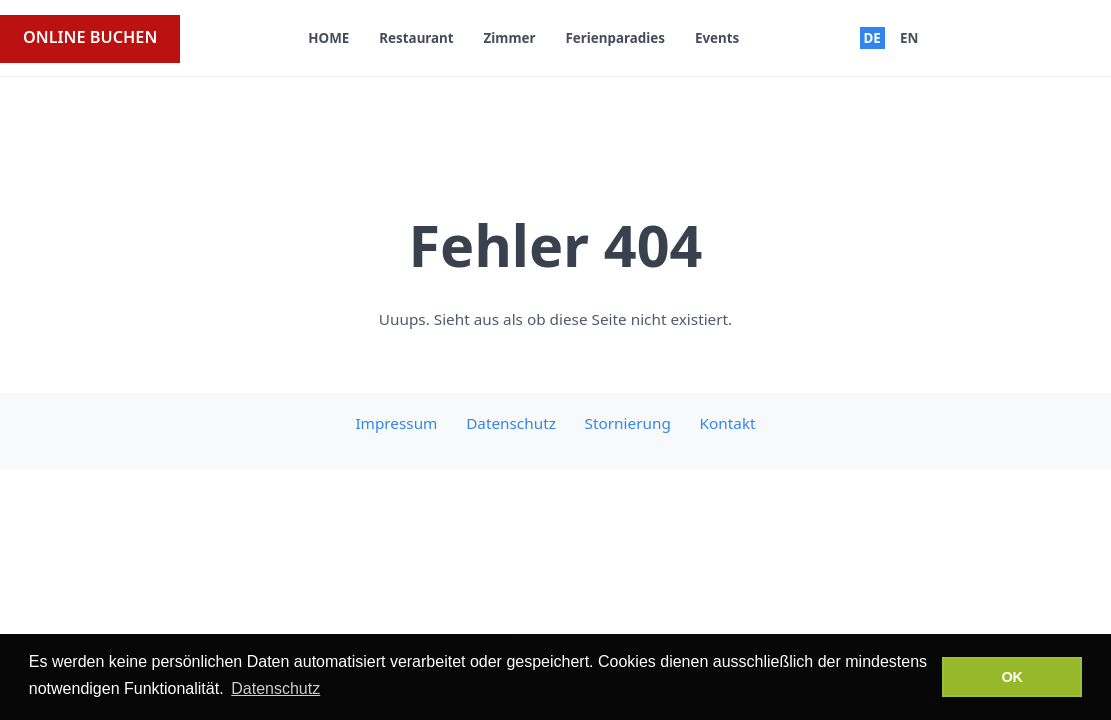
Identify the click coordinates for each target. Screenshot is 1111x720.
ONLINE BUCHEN (90, 37)
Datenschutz (511, 423)
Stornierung (628, 423)
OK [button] (1012, 677)
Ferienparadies (614, 38)
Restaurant (416, 38)
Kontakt (728, 423)
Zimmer (510, 38)
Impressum (396, 423)
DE (871, 38)
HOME (328, 38)
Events (717, 38)
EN (909, 38)
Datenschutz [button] (275, 688)
